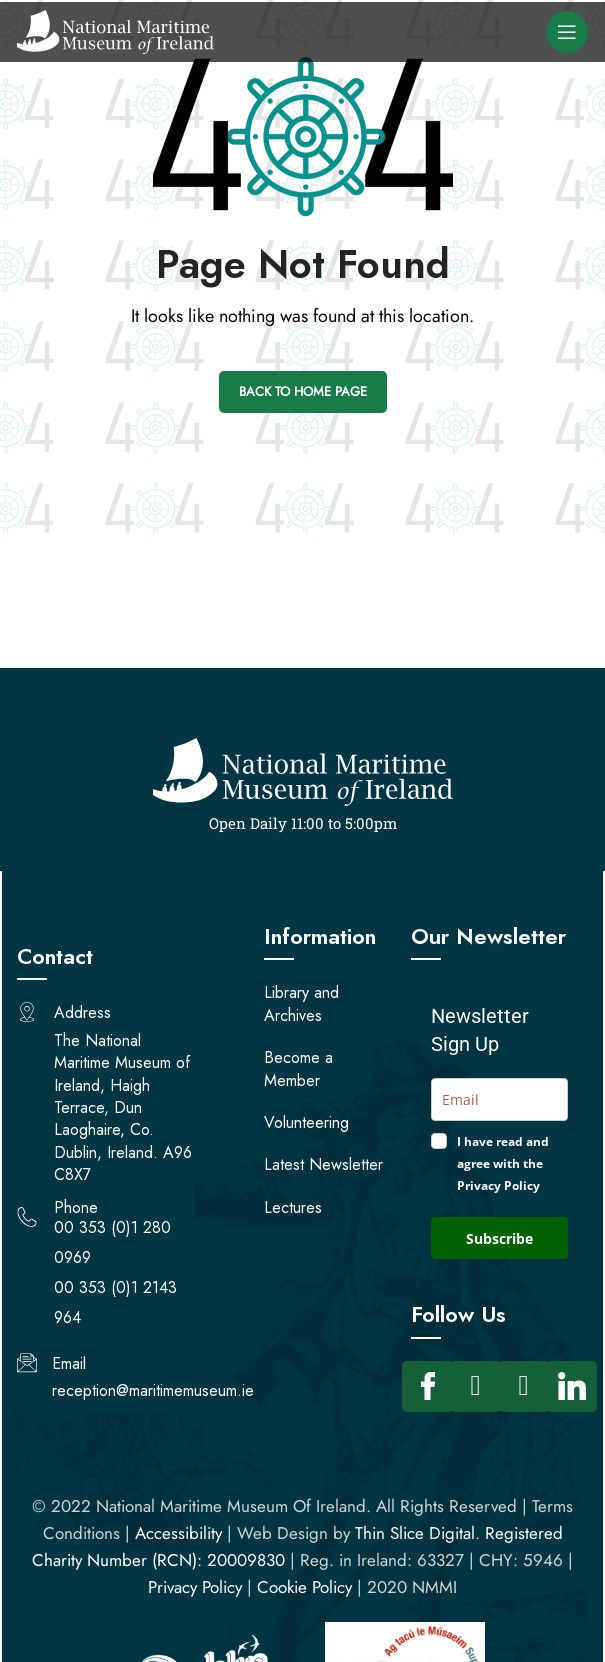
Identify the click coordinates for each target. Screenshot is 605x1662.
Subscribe (499, 1238)
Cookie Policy (304, 1587)
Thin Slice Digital (415, 1533)
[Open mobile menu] (567, 32)
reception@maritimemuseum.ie (153, 1390)
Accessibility (178, 1533)
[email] (499, 1099)
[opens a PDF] (327, 1167)
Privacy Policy (195, 1587)
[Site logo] (115, 30)
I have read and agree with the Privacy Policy (503, 1163)
